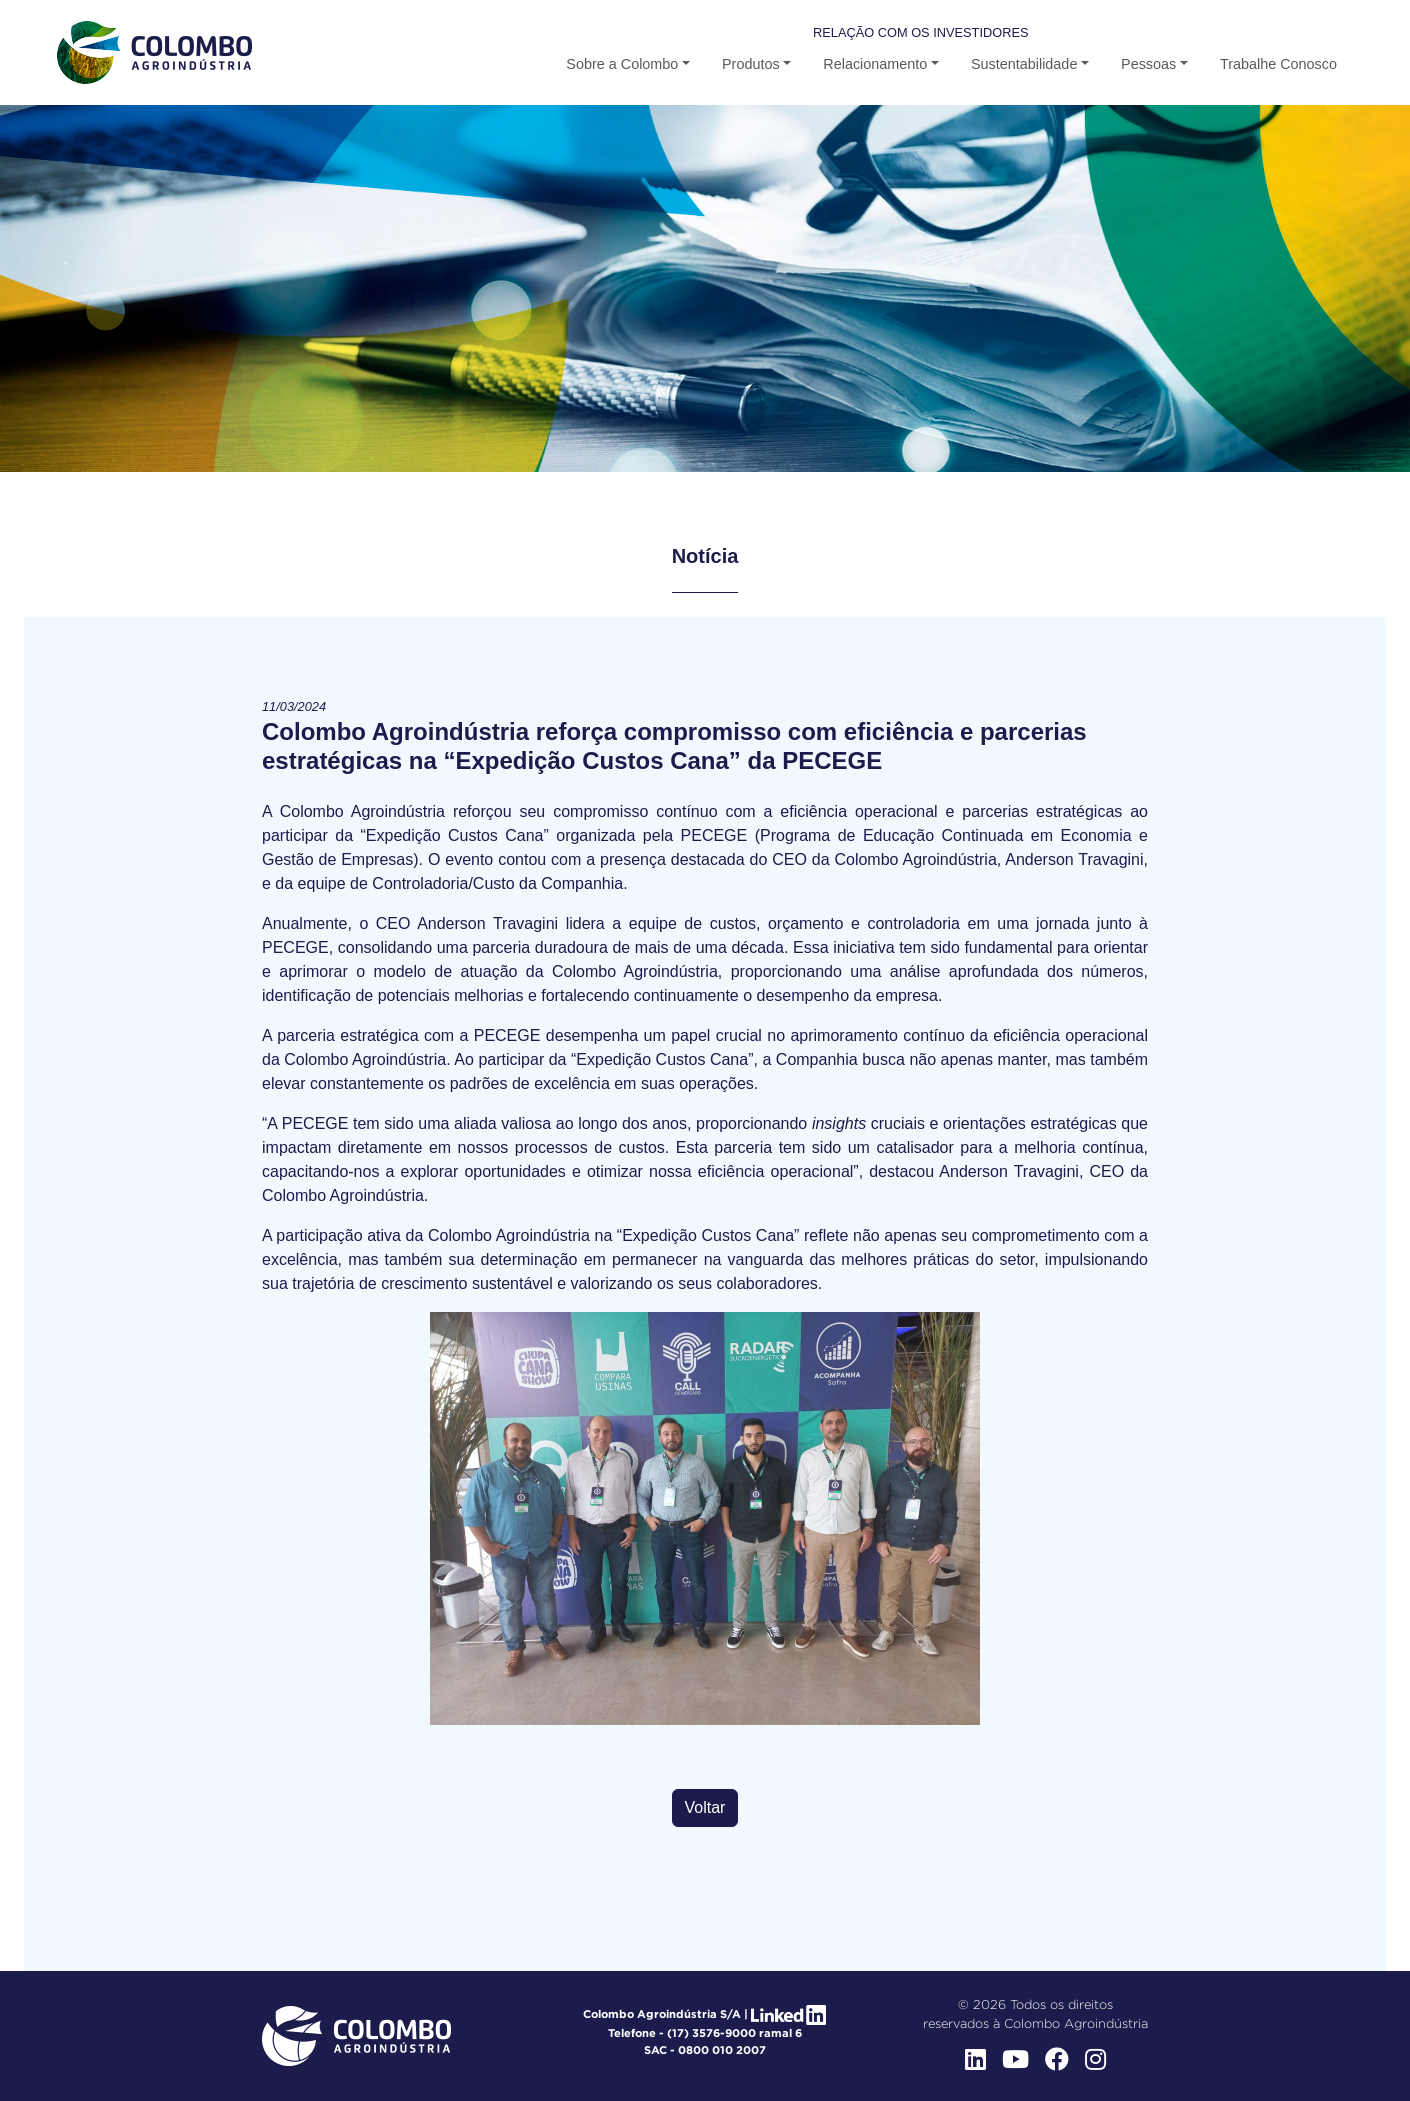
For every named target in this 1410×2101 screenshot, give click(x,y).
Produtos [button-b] (751, 64)
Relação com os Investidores (920, 32)
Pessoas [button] (1148, 64)
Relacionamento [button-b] (875, 64)
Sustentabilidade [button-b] (1024, 64)
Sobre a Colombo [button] (622, 64)
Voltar (705, 1807)
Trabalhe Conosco (1278, 64)
